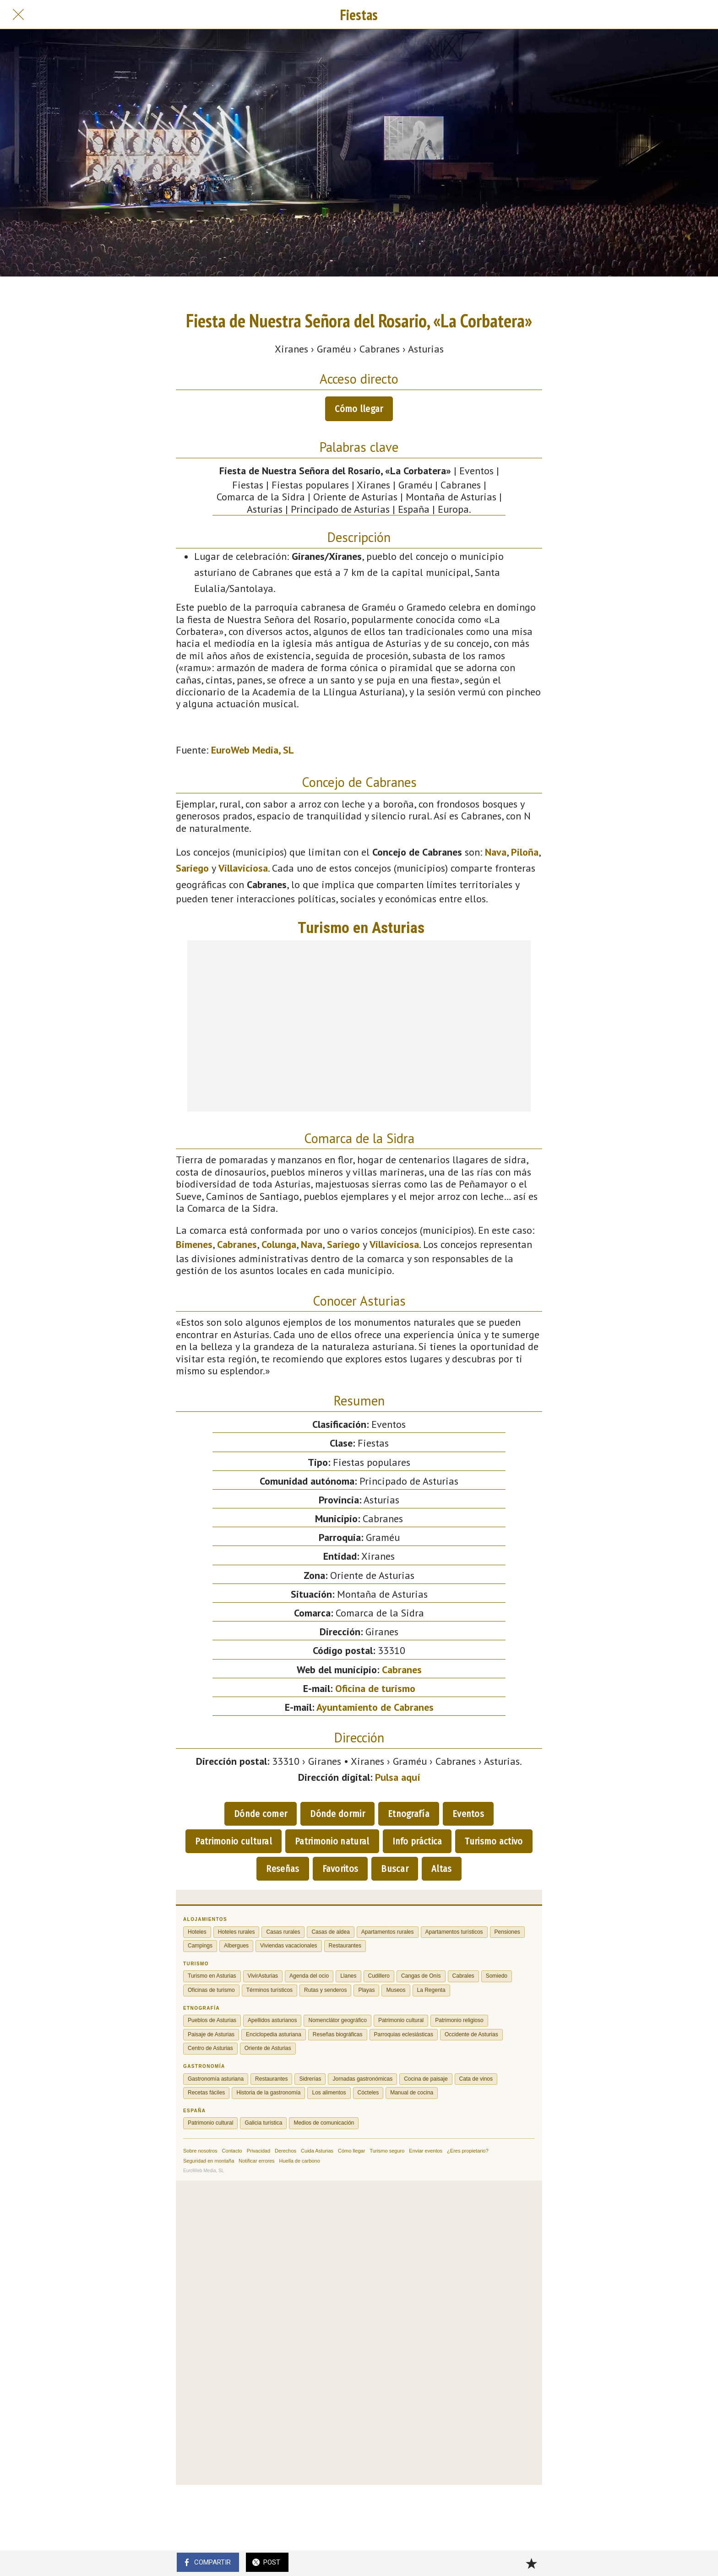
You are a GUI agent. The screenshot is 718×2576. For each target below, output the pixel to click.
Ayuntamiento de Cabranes (375, 1707)
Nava (495, 852)
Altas (441, 1868)
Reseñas (282, 1868)
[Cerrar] (18, 14)
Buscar (394, 1868)
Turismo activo (493, 1841)
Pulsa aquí (397, 1777)
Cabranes (237, 1244)
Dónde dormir (337, 1813)
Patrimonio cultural (233, 1841)
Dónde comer (260, 1813)
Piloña (524, 852)
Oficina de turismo (375, 1688)
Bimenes (194, 1244)
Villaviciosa (243, 868)
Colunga (278, 1244)
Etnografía (409, 1813)
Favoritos (340, 1868)
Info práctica (417, 1841)
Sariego (192, 868)
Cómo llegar (359, 408)
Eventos (468, 1813)
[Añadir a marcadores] (531, 2563)
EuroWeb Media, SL (252, 749)
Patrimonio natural (332, 1841)
